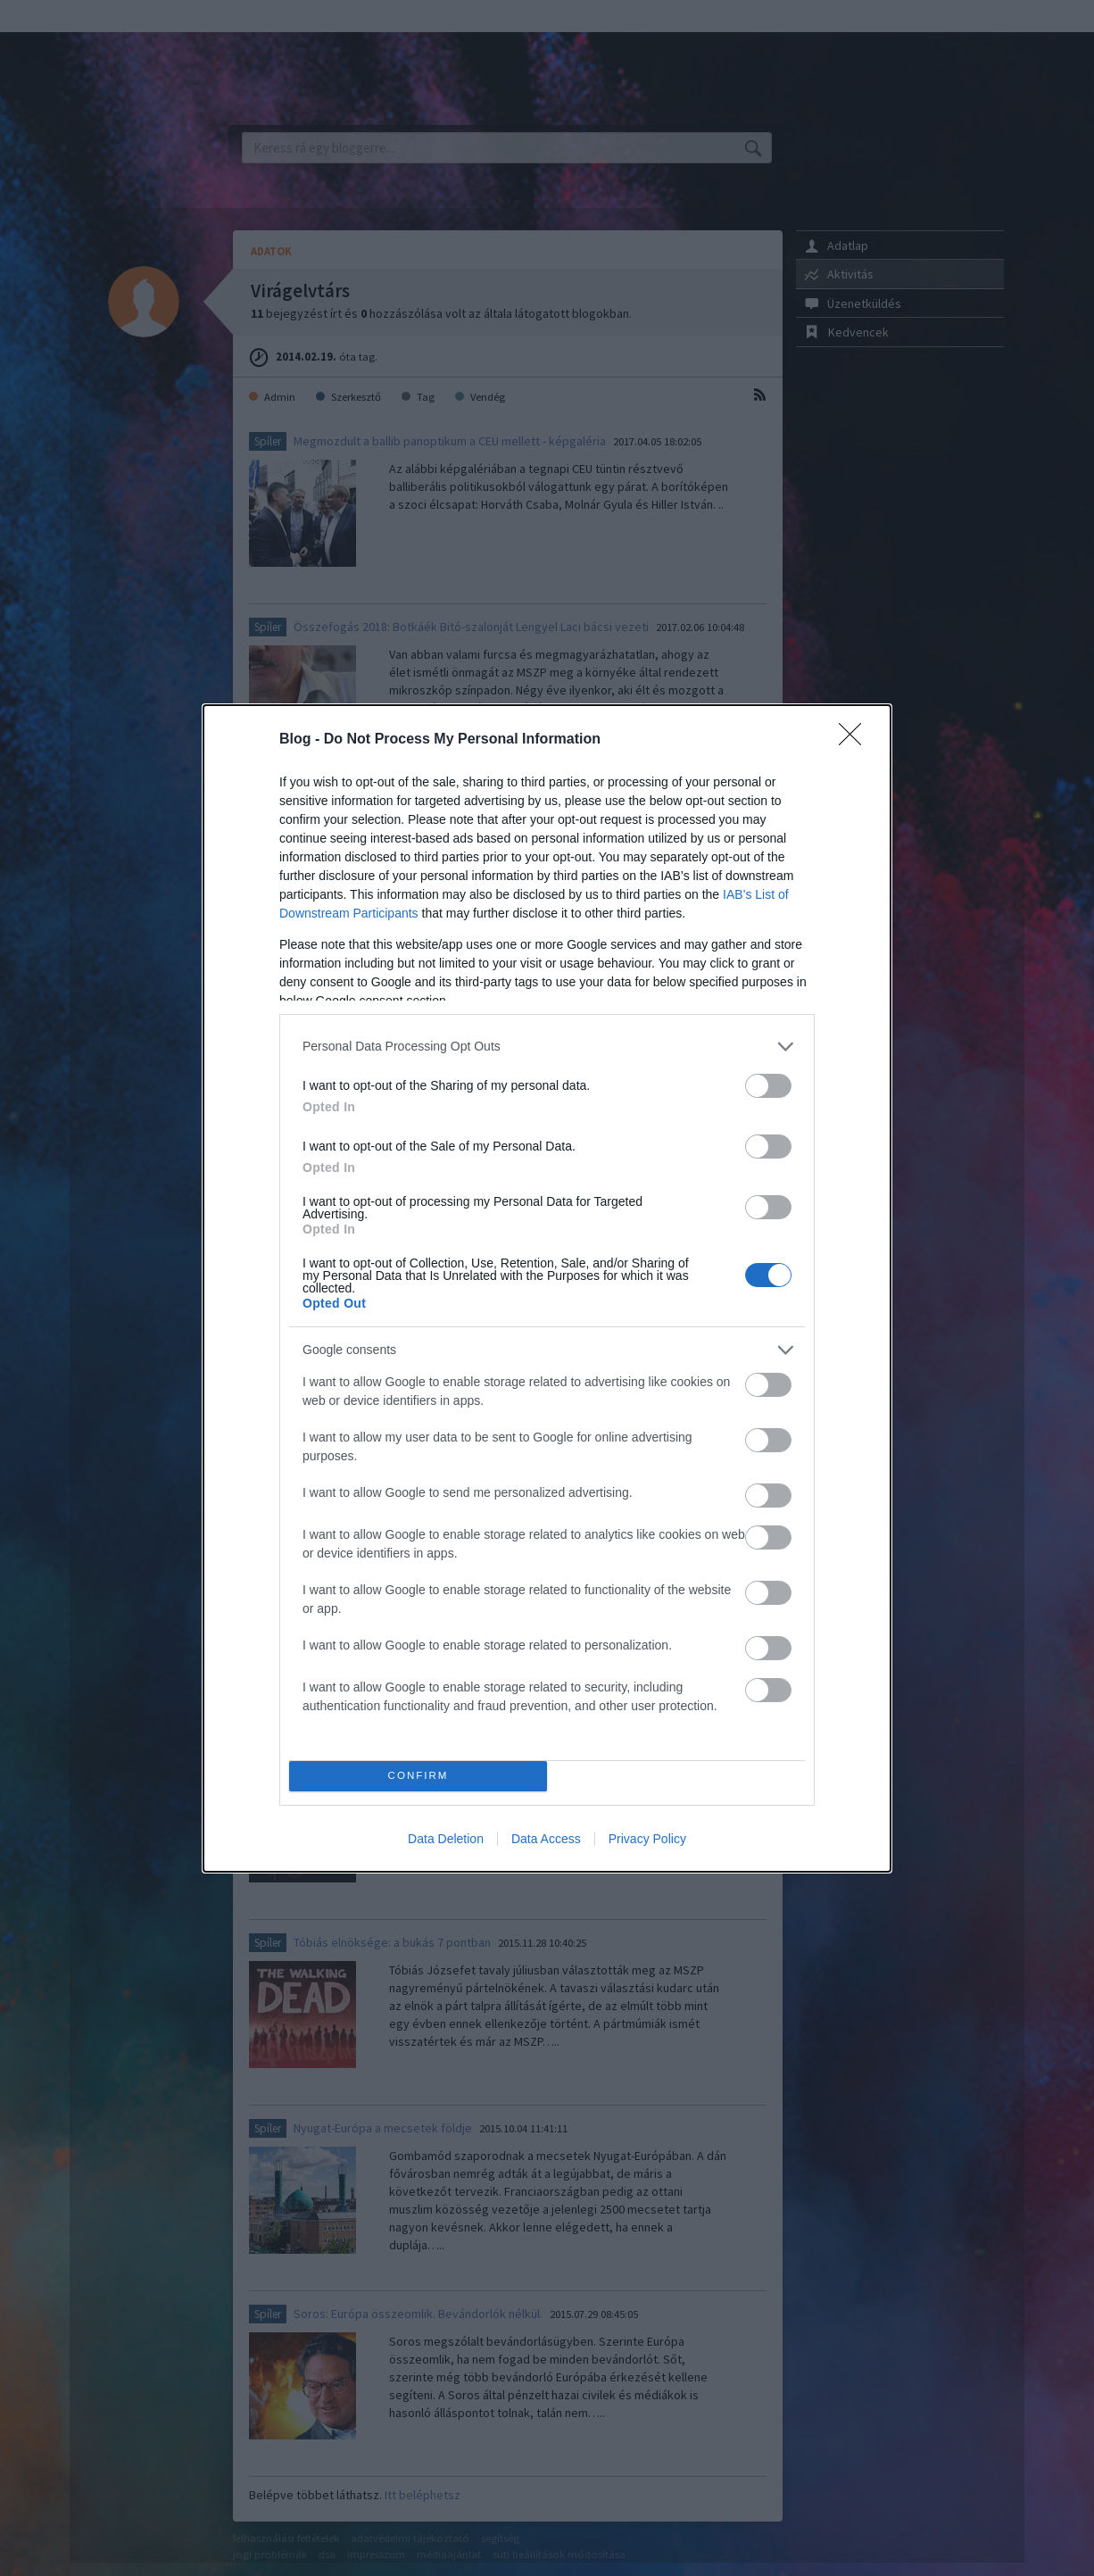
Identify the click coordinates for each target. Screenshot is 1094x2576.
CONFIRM (418, 1775)
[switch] (768, 1086)
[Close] (856, 740)
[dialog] (547, 1288)
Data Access (546, 1839)
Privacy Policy (647, 1839)
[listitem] (547, 1046)
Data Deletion (446, 1839)
